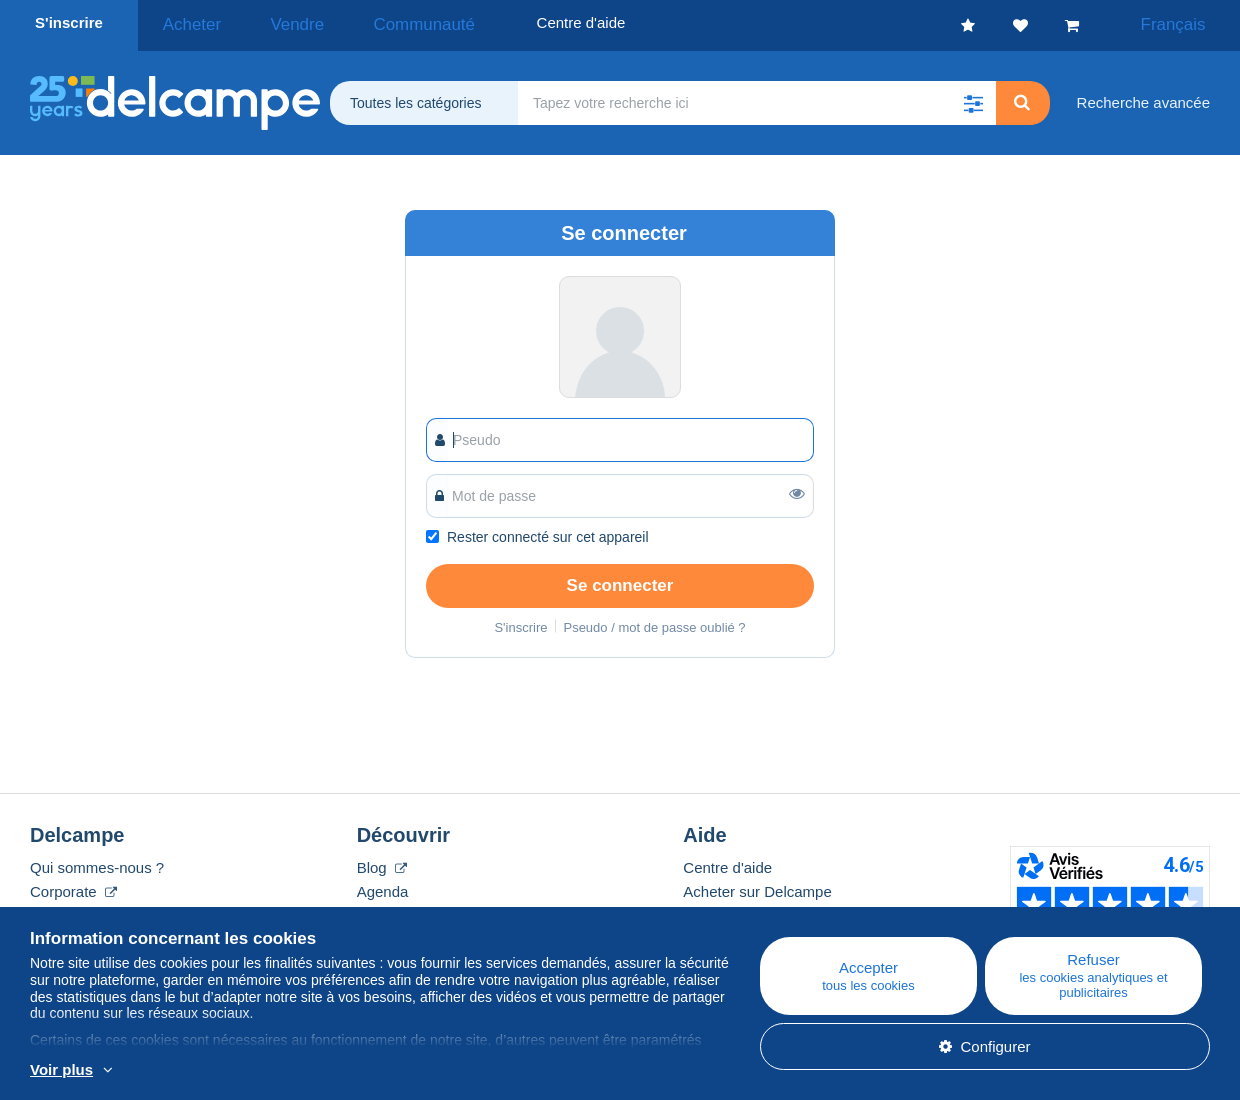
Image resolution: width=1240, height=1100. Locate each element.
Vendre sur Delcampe (755, 909)
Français (1186, 22)
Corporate (73, 885)
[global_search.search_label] (757, 97)
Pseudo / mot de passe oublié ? (654, 621)
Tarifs (48, 909)
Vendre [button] (269, 22)
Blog (382, 861)
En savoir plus (223, 1071)
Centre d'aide (727, 861)
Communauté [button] (372, 22)
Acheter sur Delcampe (757, 885)
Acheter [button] (184, 22)
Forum (378, 909)
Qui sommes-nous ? (97, 861)
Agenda (383, 885)
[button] (974, 97)
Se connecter (620, 579)
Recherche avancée (1143, 96)
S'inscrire (69, 22)
